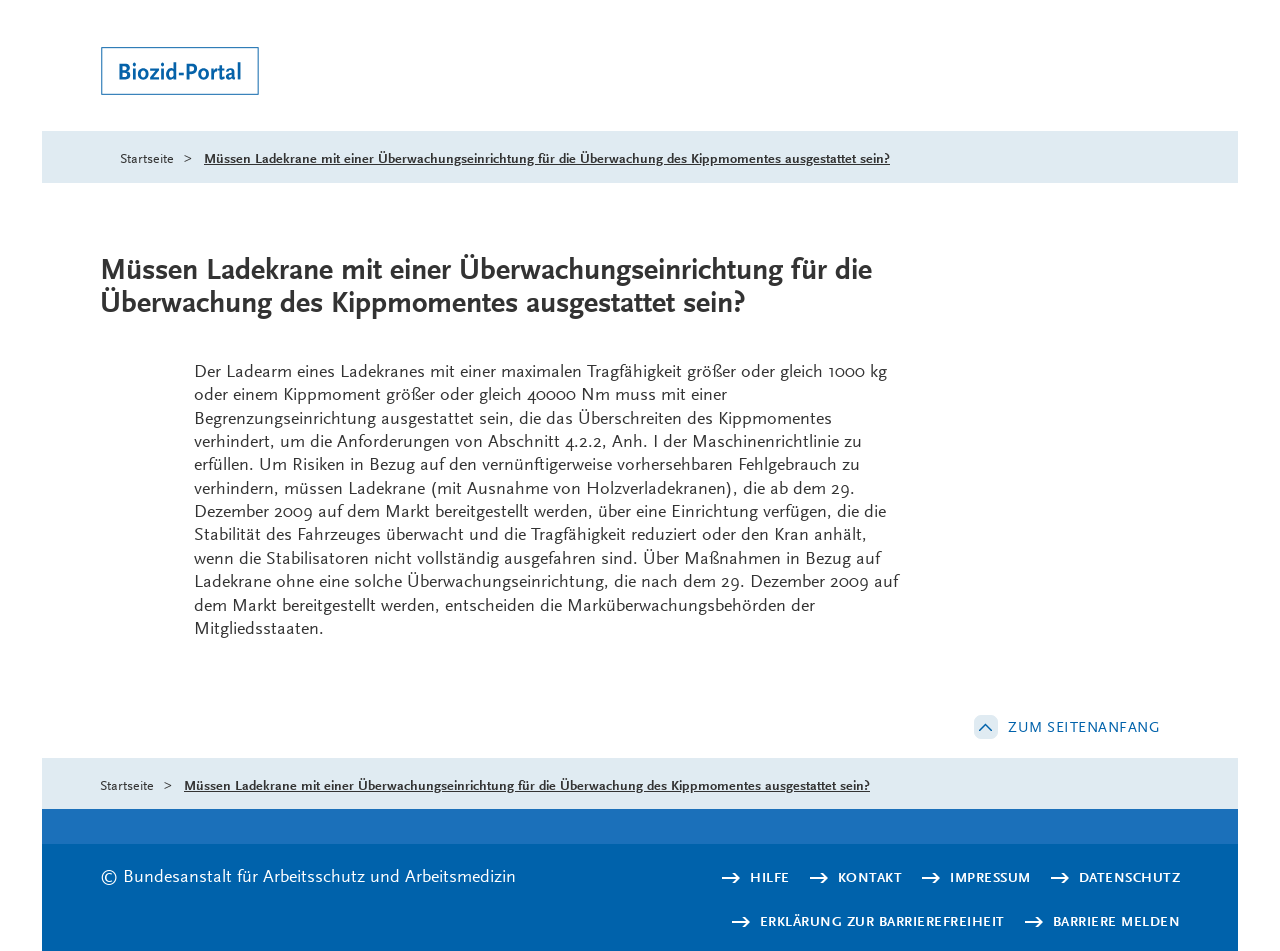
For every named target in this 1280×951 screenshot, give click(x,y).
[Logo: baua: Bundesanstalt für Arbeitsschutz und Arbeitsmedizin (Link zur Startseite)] (217, 73)
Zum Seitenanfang (1084, 727)
